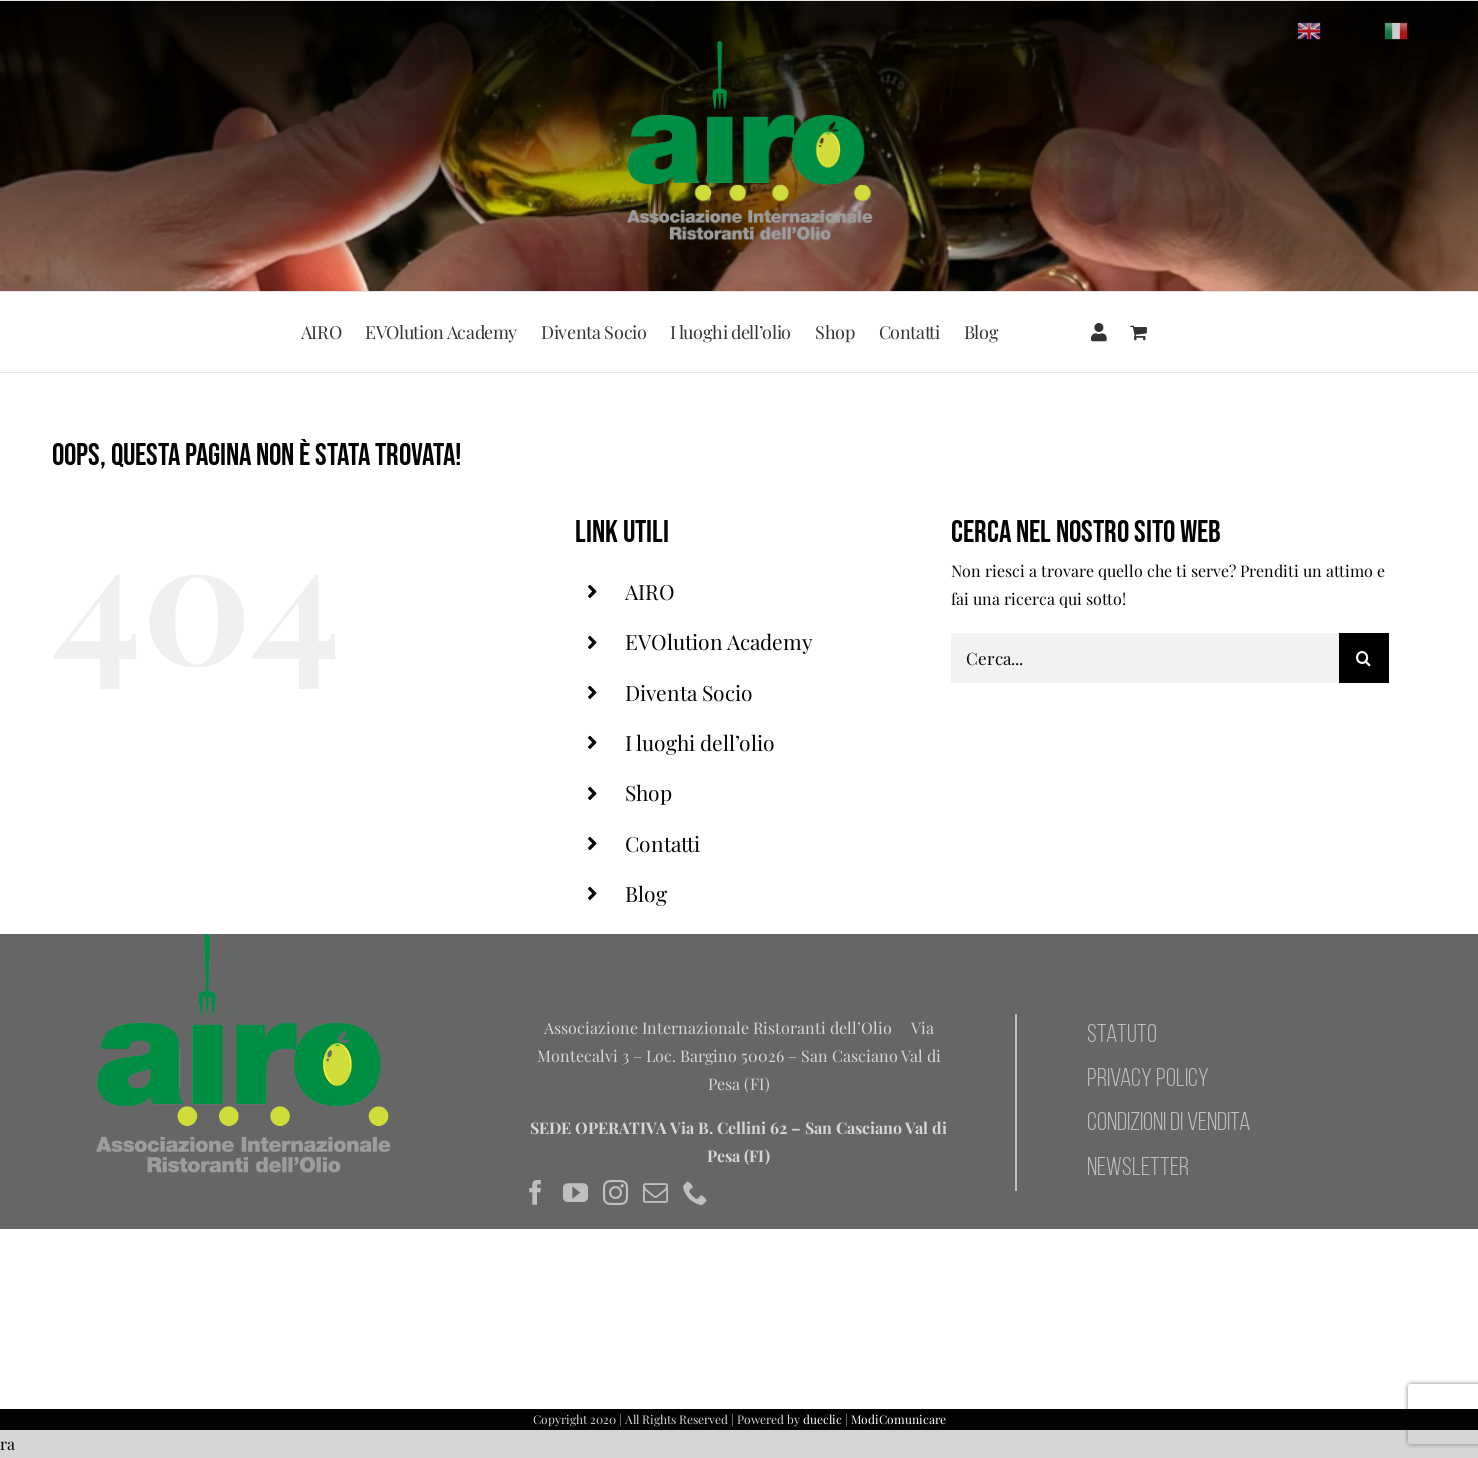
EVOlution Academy (719, 641)
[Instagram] (615, 1192)
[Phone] (695, 1192)
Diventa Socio (689, 692)
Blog (646, 893)
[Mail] (655, 1192)
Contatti (662, 843)
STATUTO (1122, 1035)
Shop (648, 792)
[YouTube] (575, 1192)
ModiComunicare (898, 1419)
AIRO (650, 591)
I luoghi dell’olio (700, 742)
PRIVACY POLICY (1148, 1079)
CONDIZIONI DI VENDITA (1168, 1123)
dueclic (822, 1419)
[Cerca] (1364, 658)
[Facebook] (535, 1192)
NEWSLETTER (1138, 1168)
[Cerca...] (1145, 658)
